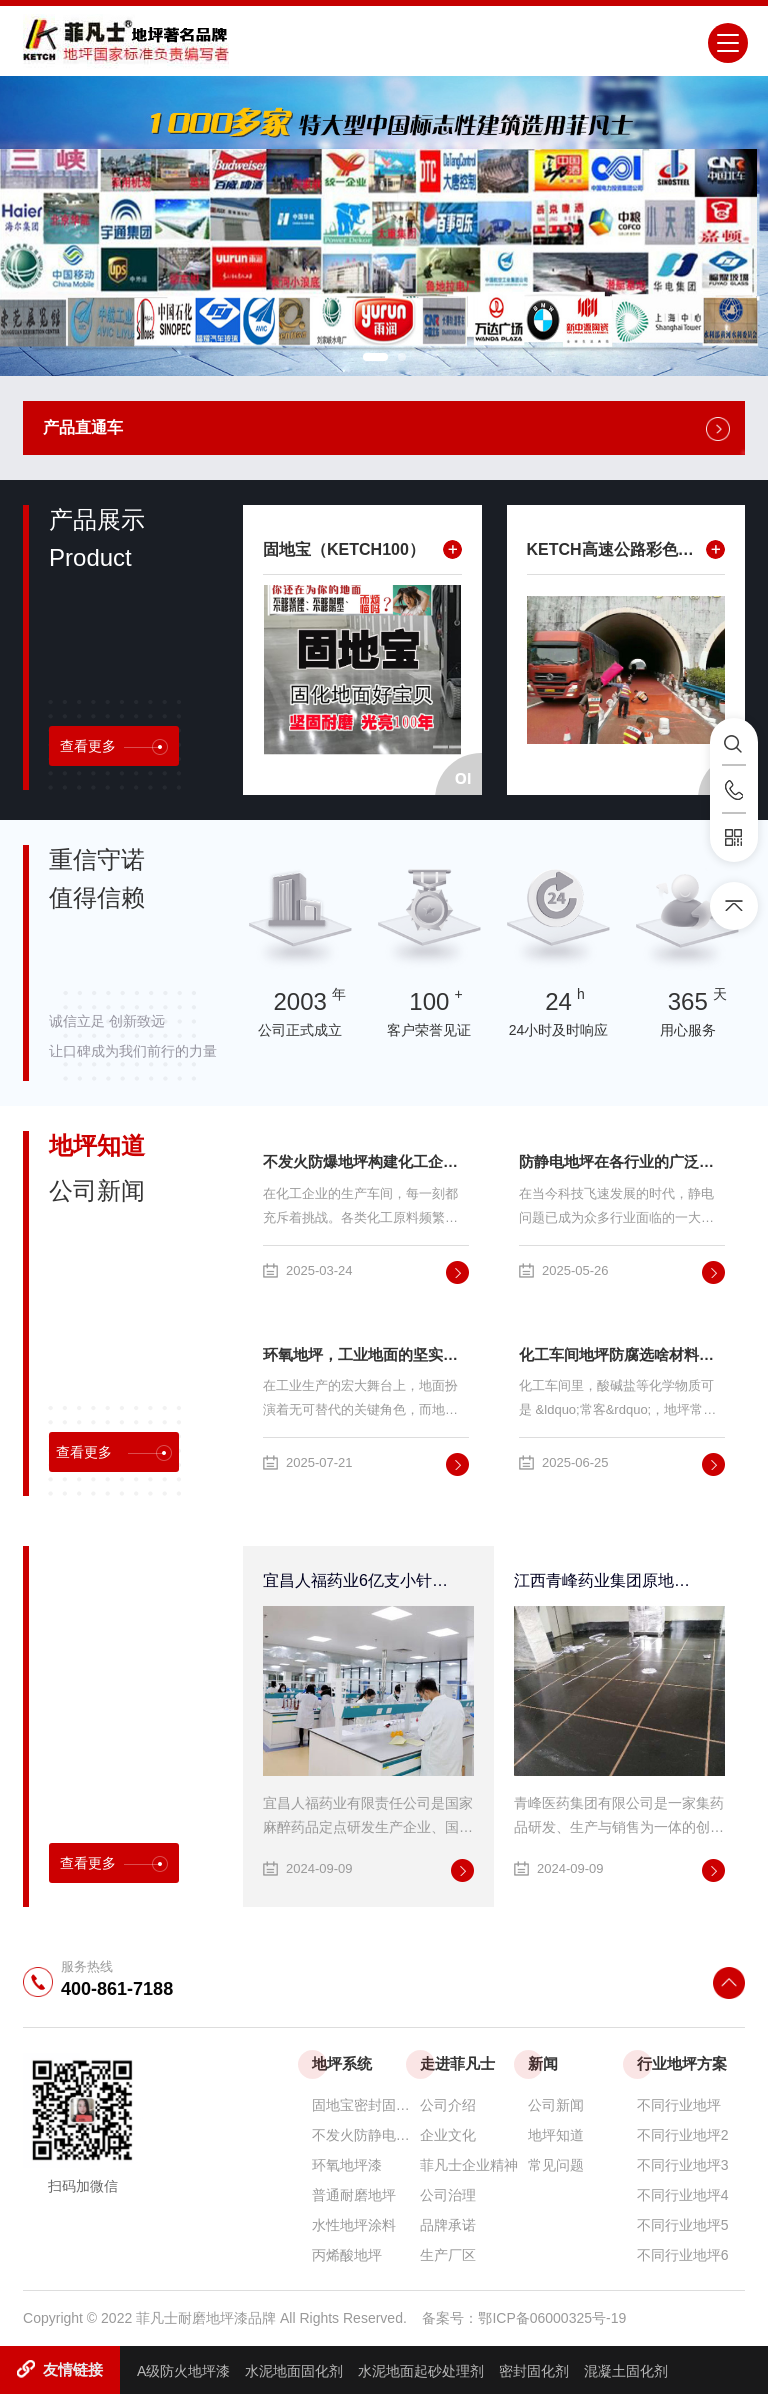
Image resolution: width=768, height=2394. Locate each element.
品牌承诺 (448, 2225)
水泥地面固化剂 (294, 2371)
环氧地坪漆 (347, 2165)
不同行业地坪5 (683, 2225)
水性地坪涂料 (354, 2225)
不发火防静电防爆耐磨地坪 (366, 2135)
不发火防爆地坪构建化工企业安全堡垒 (366, 1161)
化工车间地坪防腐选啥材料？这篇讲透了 (622, 1354)
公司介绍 (448, 2105)
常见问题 (556, 2165)
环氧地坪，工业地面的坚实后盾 (366, 1354)
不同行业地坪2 (683, 2135)
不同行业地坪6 (683, 2255)
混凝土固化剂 (626, 2371)
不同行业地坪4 (683, 2195)
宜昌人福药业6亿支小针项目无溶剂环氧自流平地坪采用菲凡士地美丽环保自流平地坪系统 (356, 1580)
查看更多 (114, 746)
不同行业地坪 (679, 2105)
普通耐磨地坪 (354, 2195)
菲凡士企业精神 (469, 2165)
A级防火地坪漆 (183, 2371)
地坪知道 (556, 2135)
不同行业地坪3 (683, 2165)
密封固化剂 (534, 2371)
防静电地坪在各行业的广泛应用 (622, 1161)
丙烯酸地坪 (347, 2255)
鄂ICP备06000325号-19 (552, 2318)
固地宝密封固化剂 (366, 2105)
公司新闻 (556, 2105)
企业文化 (448, 2135)
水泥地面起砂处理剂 (421, 2371)
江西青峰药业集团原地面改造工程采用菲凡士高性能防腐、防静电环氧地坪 (607, 1580)
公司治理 (448, 2195)
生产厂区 (448, 2255)
